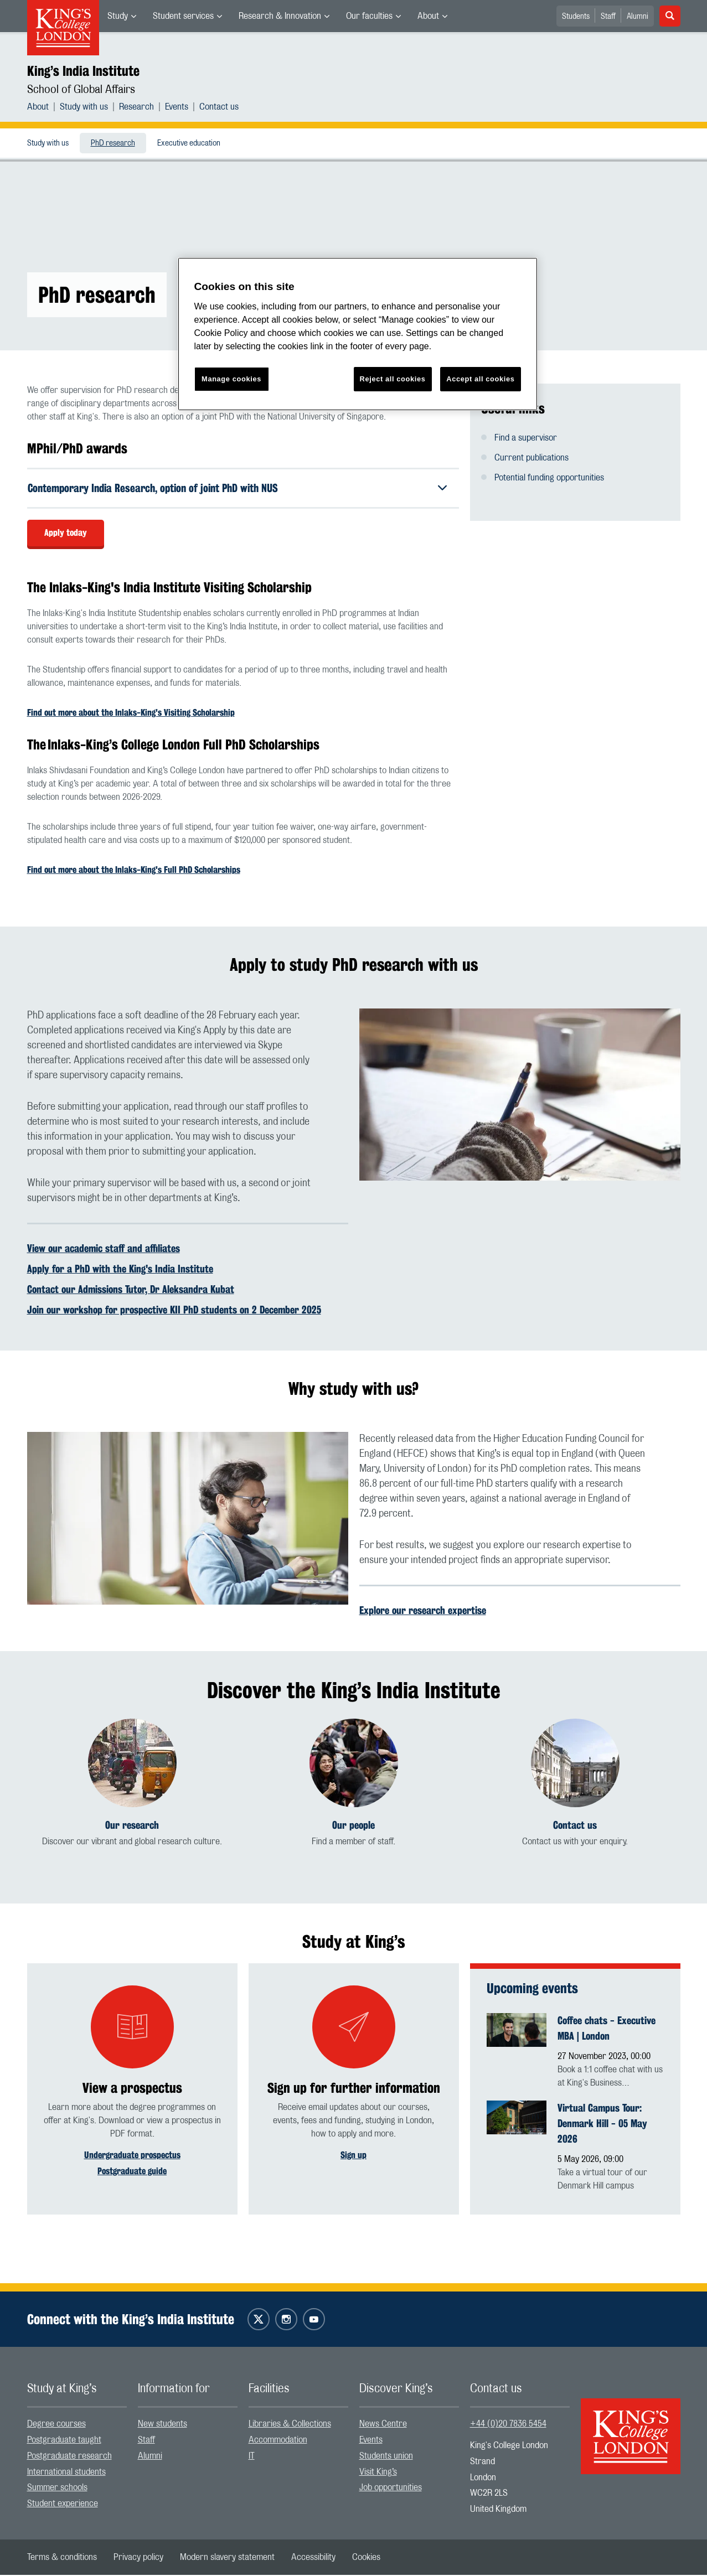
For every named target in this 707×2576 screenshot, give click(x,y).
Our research (132, 1826)
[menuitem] (122, 16)
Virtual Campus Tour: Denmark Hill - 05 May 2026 (602, 2124)
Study (117, 16)
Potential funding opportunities (549, 477)
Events (176, 106)
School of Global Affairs (81, 89)
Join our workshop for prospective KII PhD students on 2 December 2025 (174, 1310)
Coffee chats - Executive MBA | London (607, 2029)
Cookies (366, 2558)
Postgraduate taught (64, 2441)
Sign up (353, 2156)
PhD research (113, 143)
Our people (353, 1826)
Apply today (65, 533)
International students (66, 2473)
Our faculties (369, 16)
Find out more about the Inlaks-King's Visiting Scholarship (131, 713)
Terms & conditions (62, 2558)
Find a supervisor (525, 437)
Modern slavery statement (227, 2558)
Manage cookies (231, 379)
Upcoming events (532, 1989)
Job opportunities (390, 2489)
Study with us (84, 106)
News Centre (383, 2424)
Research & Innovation (280, 16)
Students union (386, 2457)
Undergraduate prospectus (132, 2156)
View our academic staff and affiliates (103, 1249)
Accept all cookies (480, 379)
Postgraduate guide (132, 2172)
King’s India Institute (83, 71)
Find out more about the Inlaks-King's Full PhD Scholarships (133, 871)
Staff (608, 16)
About (428, 16)
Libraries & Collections (290, 2424)
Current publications (531, 457)
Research (136, 106)
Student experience (62, 2504)
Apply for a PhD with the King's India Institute (120, 1270)
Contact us (219, 106)
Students (576, 16)
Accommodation (278, 2441)
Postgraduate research (69, 2457)
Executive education (188, 143)
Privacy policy (138, 2558)
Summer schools (57, 2489)
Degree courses (56, 2424)
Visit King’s (378, 2473)
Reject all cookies (393, 379)
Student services (183, 16)
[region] (358, 334)
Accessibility (313, 2558)
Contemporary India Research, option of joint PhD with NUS (160, 488)
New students (162, 2424)
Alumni (637, 16)
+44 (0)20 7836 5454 (508, 2424)
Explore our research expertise (422, 1612)
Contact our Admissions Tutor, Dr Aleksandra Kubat (130, 1290)
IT (252, 2457)
